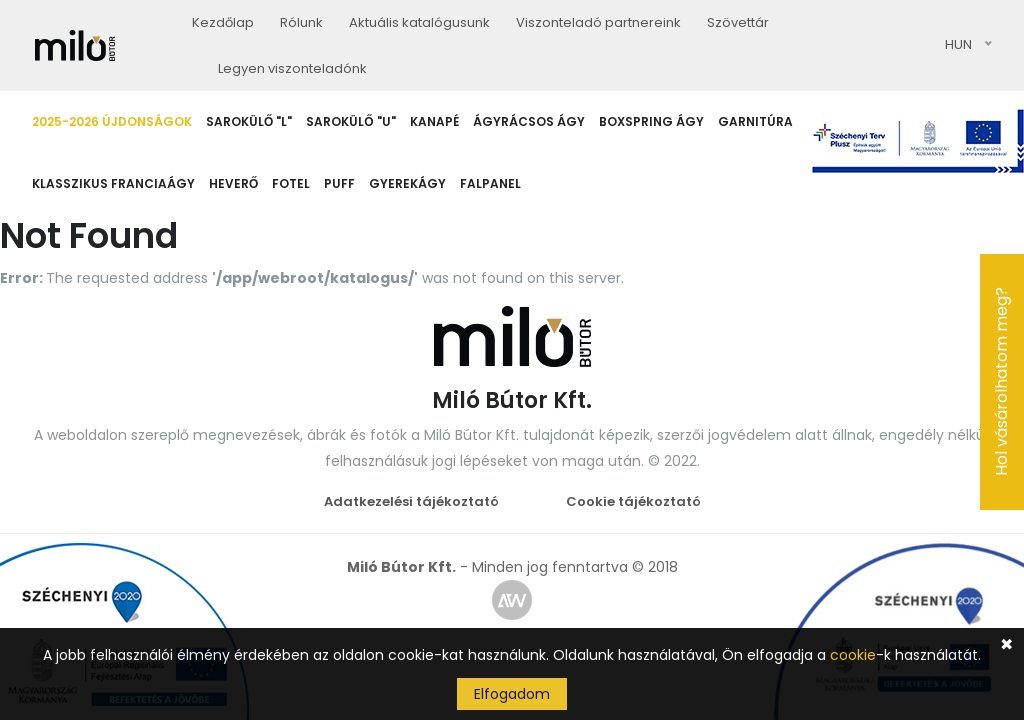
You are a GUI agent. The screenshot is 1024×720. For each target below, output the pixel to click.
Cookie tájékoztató (633, 501)
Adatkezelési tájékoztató (411, 501)
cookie (853, 655)
